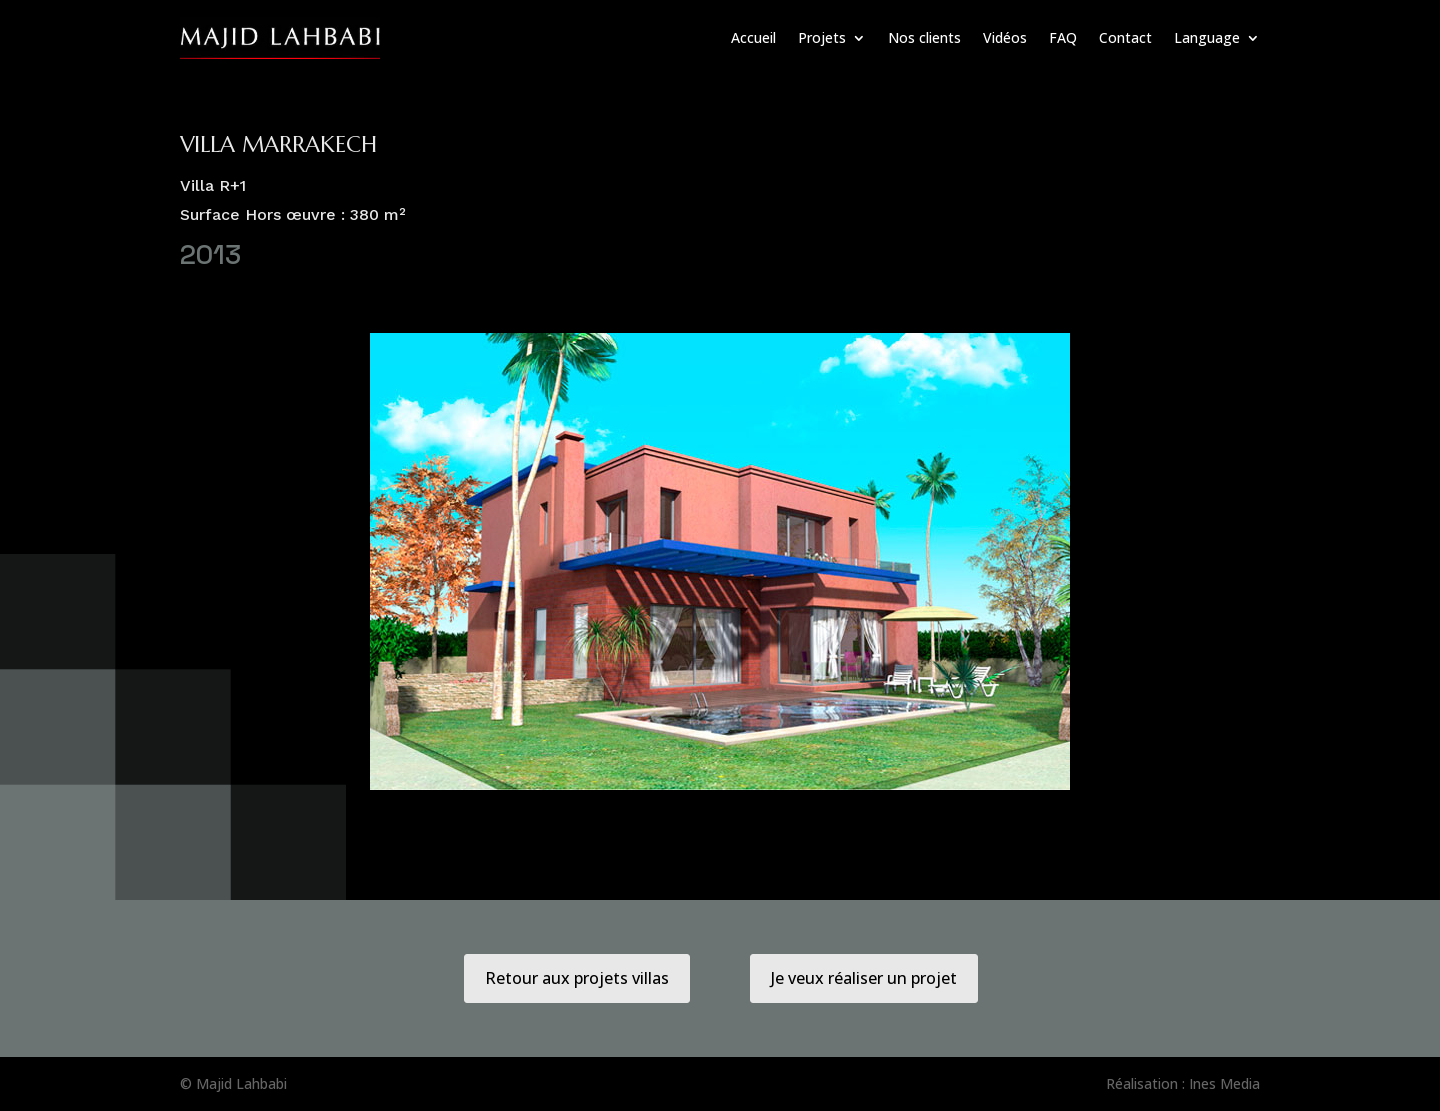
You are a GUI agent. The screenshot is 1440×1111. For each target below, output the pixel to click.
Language (1207, 37)
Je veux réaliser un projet (864, 978)
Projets (822, 37)
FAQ (1063, 37)
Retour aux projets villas (577, 978)
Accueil (753, 37)
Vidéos (1005, 37)
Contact (1125, 37)
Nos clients (924, 37)
